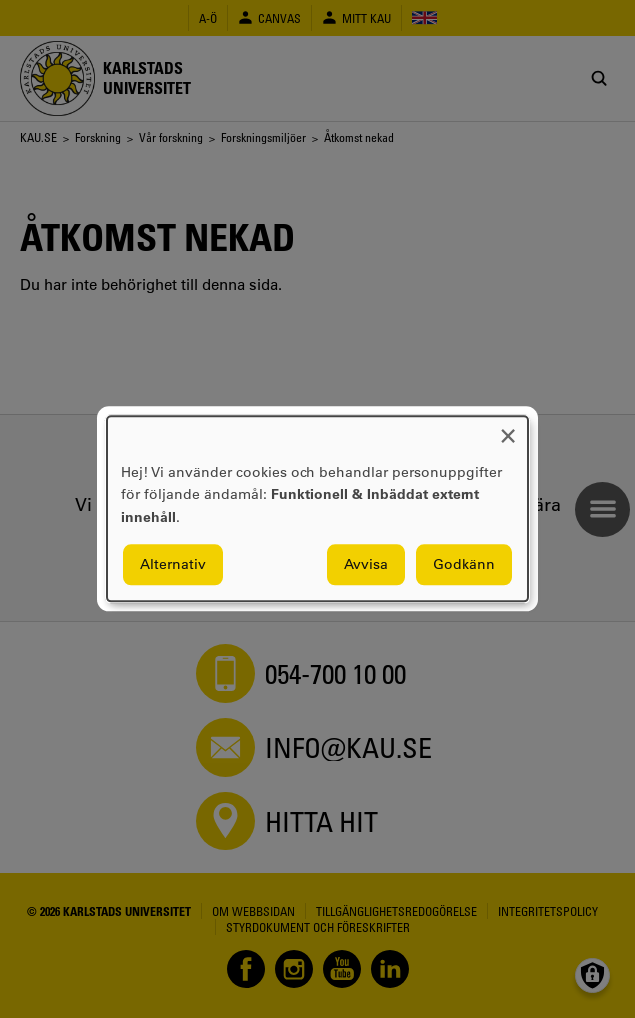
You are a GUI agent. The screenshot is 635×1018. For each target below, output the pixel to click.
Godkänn (464, 565)
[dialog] (317, 508)
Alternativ (173, 565)
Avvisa (366, 565)
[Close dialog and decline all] (508, 428)
